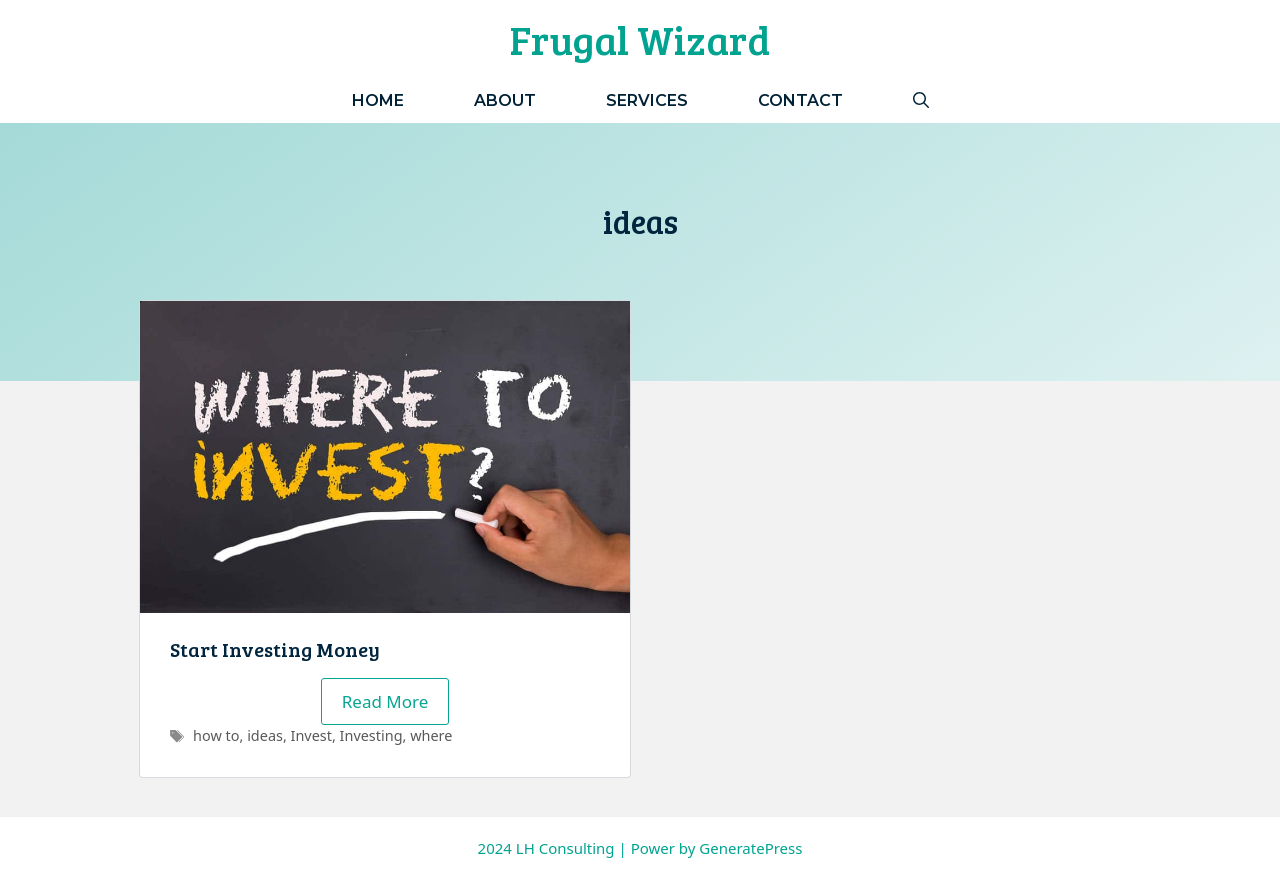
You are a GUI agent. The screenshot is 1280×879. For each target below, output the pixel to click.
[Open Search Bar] (921, 100)
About (505, 100)
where (431, 735)
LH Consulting (565, 848)
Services (647, 100)
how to (216, 735)
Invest (311, 735)
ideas (265, 735)
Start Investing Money (275, 649)
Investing (371, 735)
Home (378, 100)
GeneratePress (750, 848)
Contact (800, 100)
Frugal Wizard (640, 39)
